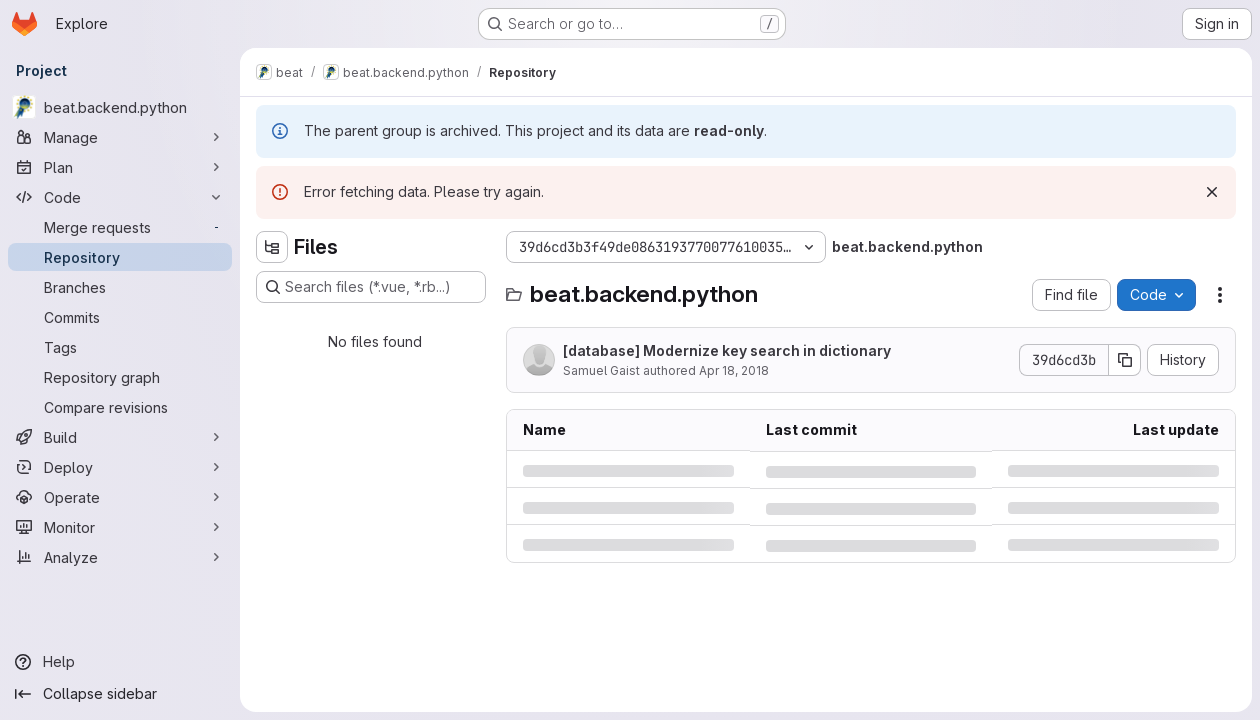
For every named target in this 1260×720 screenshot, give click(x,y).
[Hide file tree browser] (272, 247)
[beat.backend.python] (120, 107)
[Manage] (120, 137)
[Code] (120, 197)
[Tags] (120, 347)
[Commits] (120, 317)
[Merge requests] (120, 227)
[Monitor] (120, 527)
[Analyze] (120, 557)
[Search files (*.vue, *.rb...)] (371, 287)
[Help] (120, 662)
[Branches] (120, 287)
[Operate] (120, 497)
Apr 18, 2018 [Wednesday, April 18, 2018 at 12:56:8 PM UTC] (734, 370)
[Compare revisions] (120, 407)
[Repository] (120, 257)
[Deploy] (120, 467)
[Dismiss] (1212, 192)
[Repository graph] (120, 377)
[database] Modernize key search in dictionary (727, 350)
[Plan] (120, 167)
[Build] (120, 437)
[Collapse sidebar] (120, 694)
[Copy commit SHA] (1125, 360)
